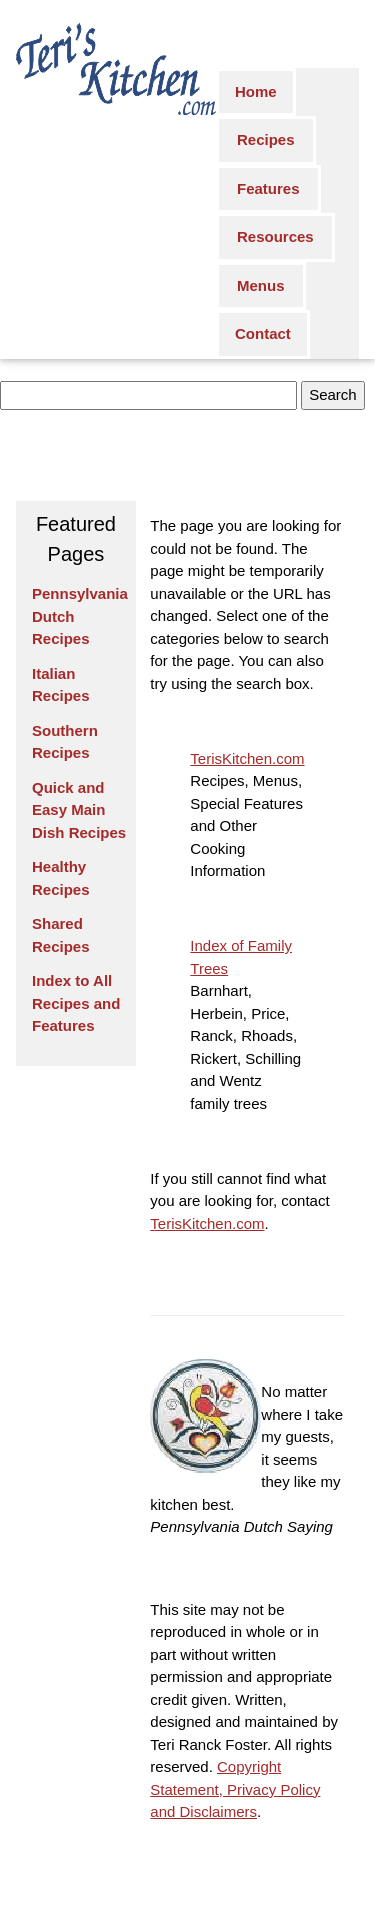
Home (256, 91)
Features (268, 188)
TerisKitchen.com (247, 758)
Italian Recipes (61, 685)
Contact (263, 333)
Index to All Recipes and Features (76, 1003)
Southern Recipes (65, 742)
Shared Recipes (61, 935)
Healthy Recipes (61, 878)
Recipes (266, 139)
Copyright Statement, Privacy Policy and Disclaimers (235, 1789)
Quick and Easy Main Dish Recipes (79, 810)
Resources (275, 236)
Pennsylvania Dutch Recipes (80, 616)
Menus (261, 285)
